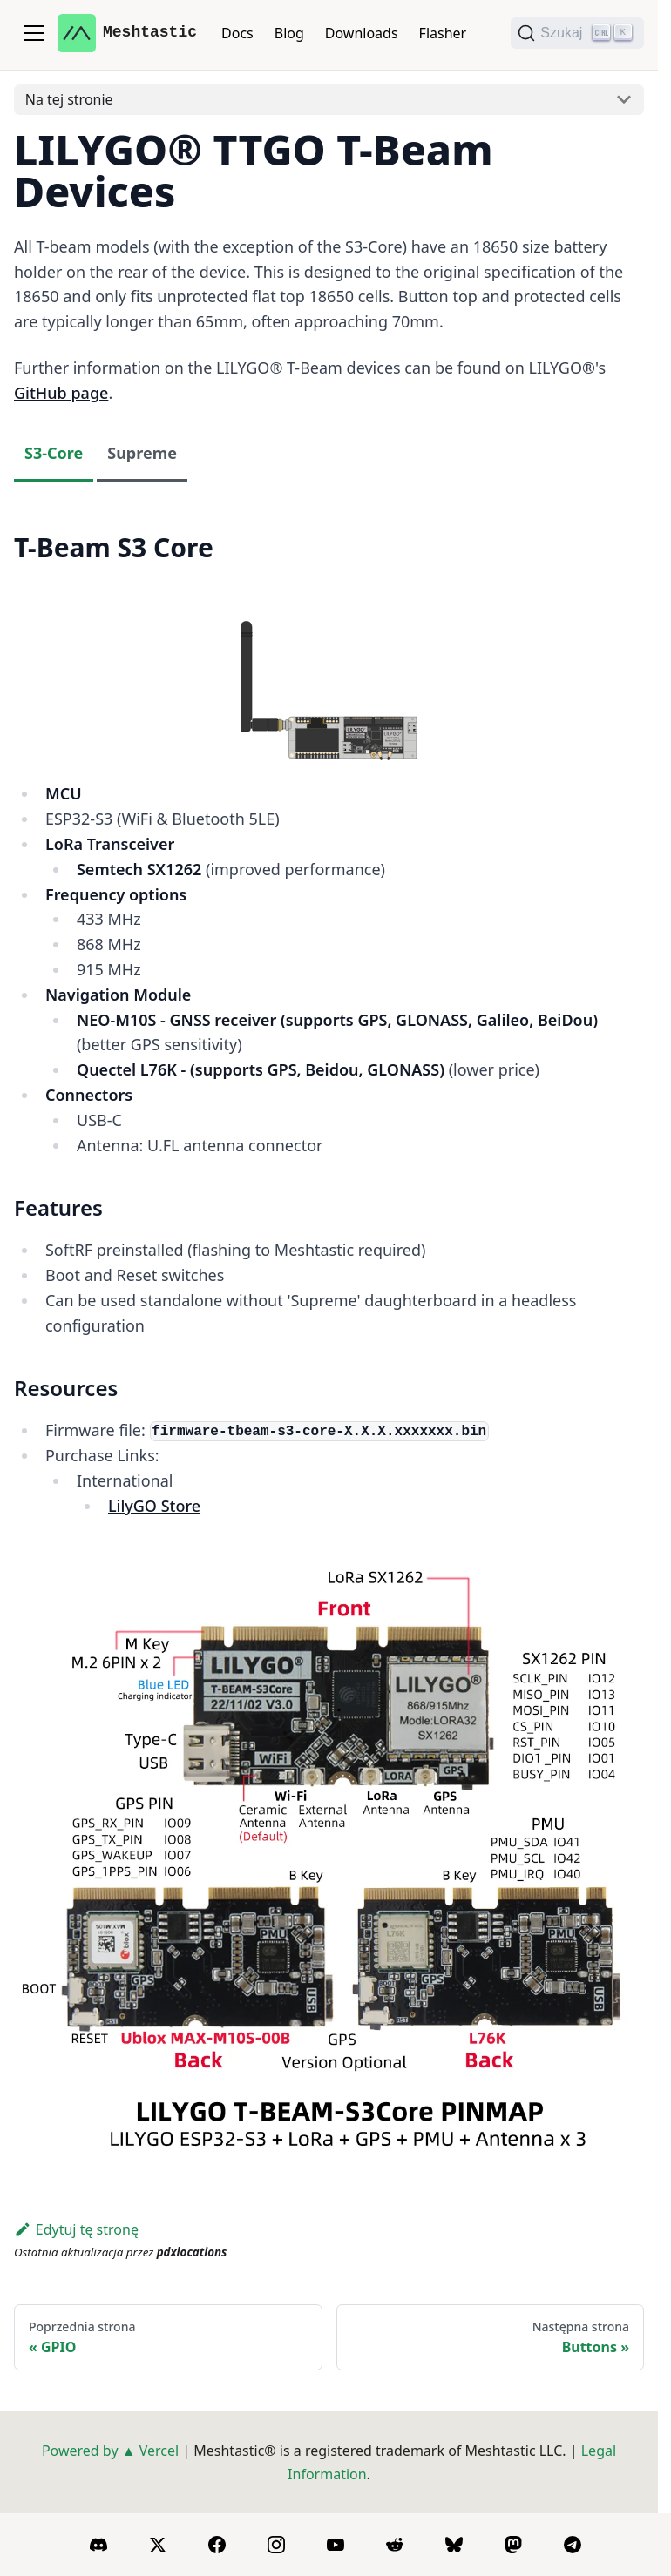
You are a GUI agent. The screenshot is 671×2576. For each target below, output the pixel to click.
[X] (158, 2544)
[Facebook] (217, 2544)
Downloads (361, 33)
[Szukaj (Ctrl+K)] (577, 33)
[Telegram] (572, 2544)
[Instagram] (276, 2544)
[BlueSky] (454, 2544)
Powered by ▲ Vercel (110, 2450)
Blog (289, 33)
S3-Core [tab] (53, 452)
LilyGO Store (154, 1505)
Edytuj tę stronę (76, 2229)
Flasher (443, 33)
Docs (237, 33)
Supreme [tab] (142, 452)
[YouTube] (335, 2544)
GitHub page (61, 392)
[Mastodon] (513, 2544)
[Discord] (98, 2544)
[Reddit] (395, 2544)
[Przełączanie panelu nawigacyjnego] (34, 33)
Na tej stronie (69, 99)
